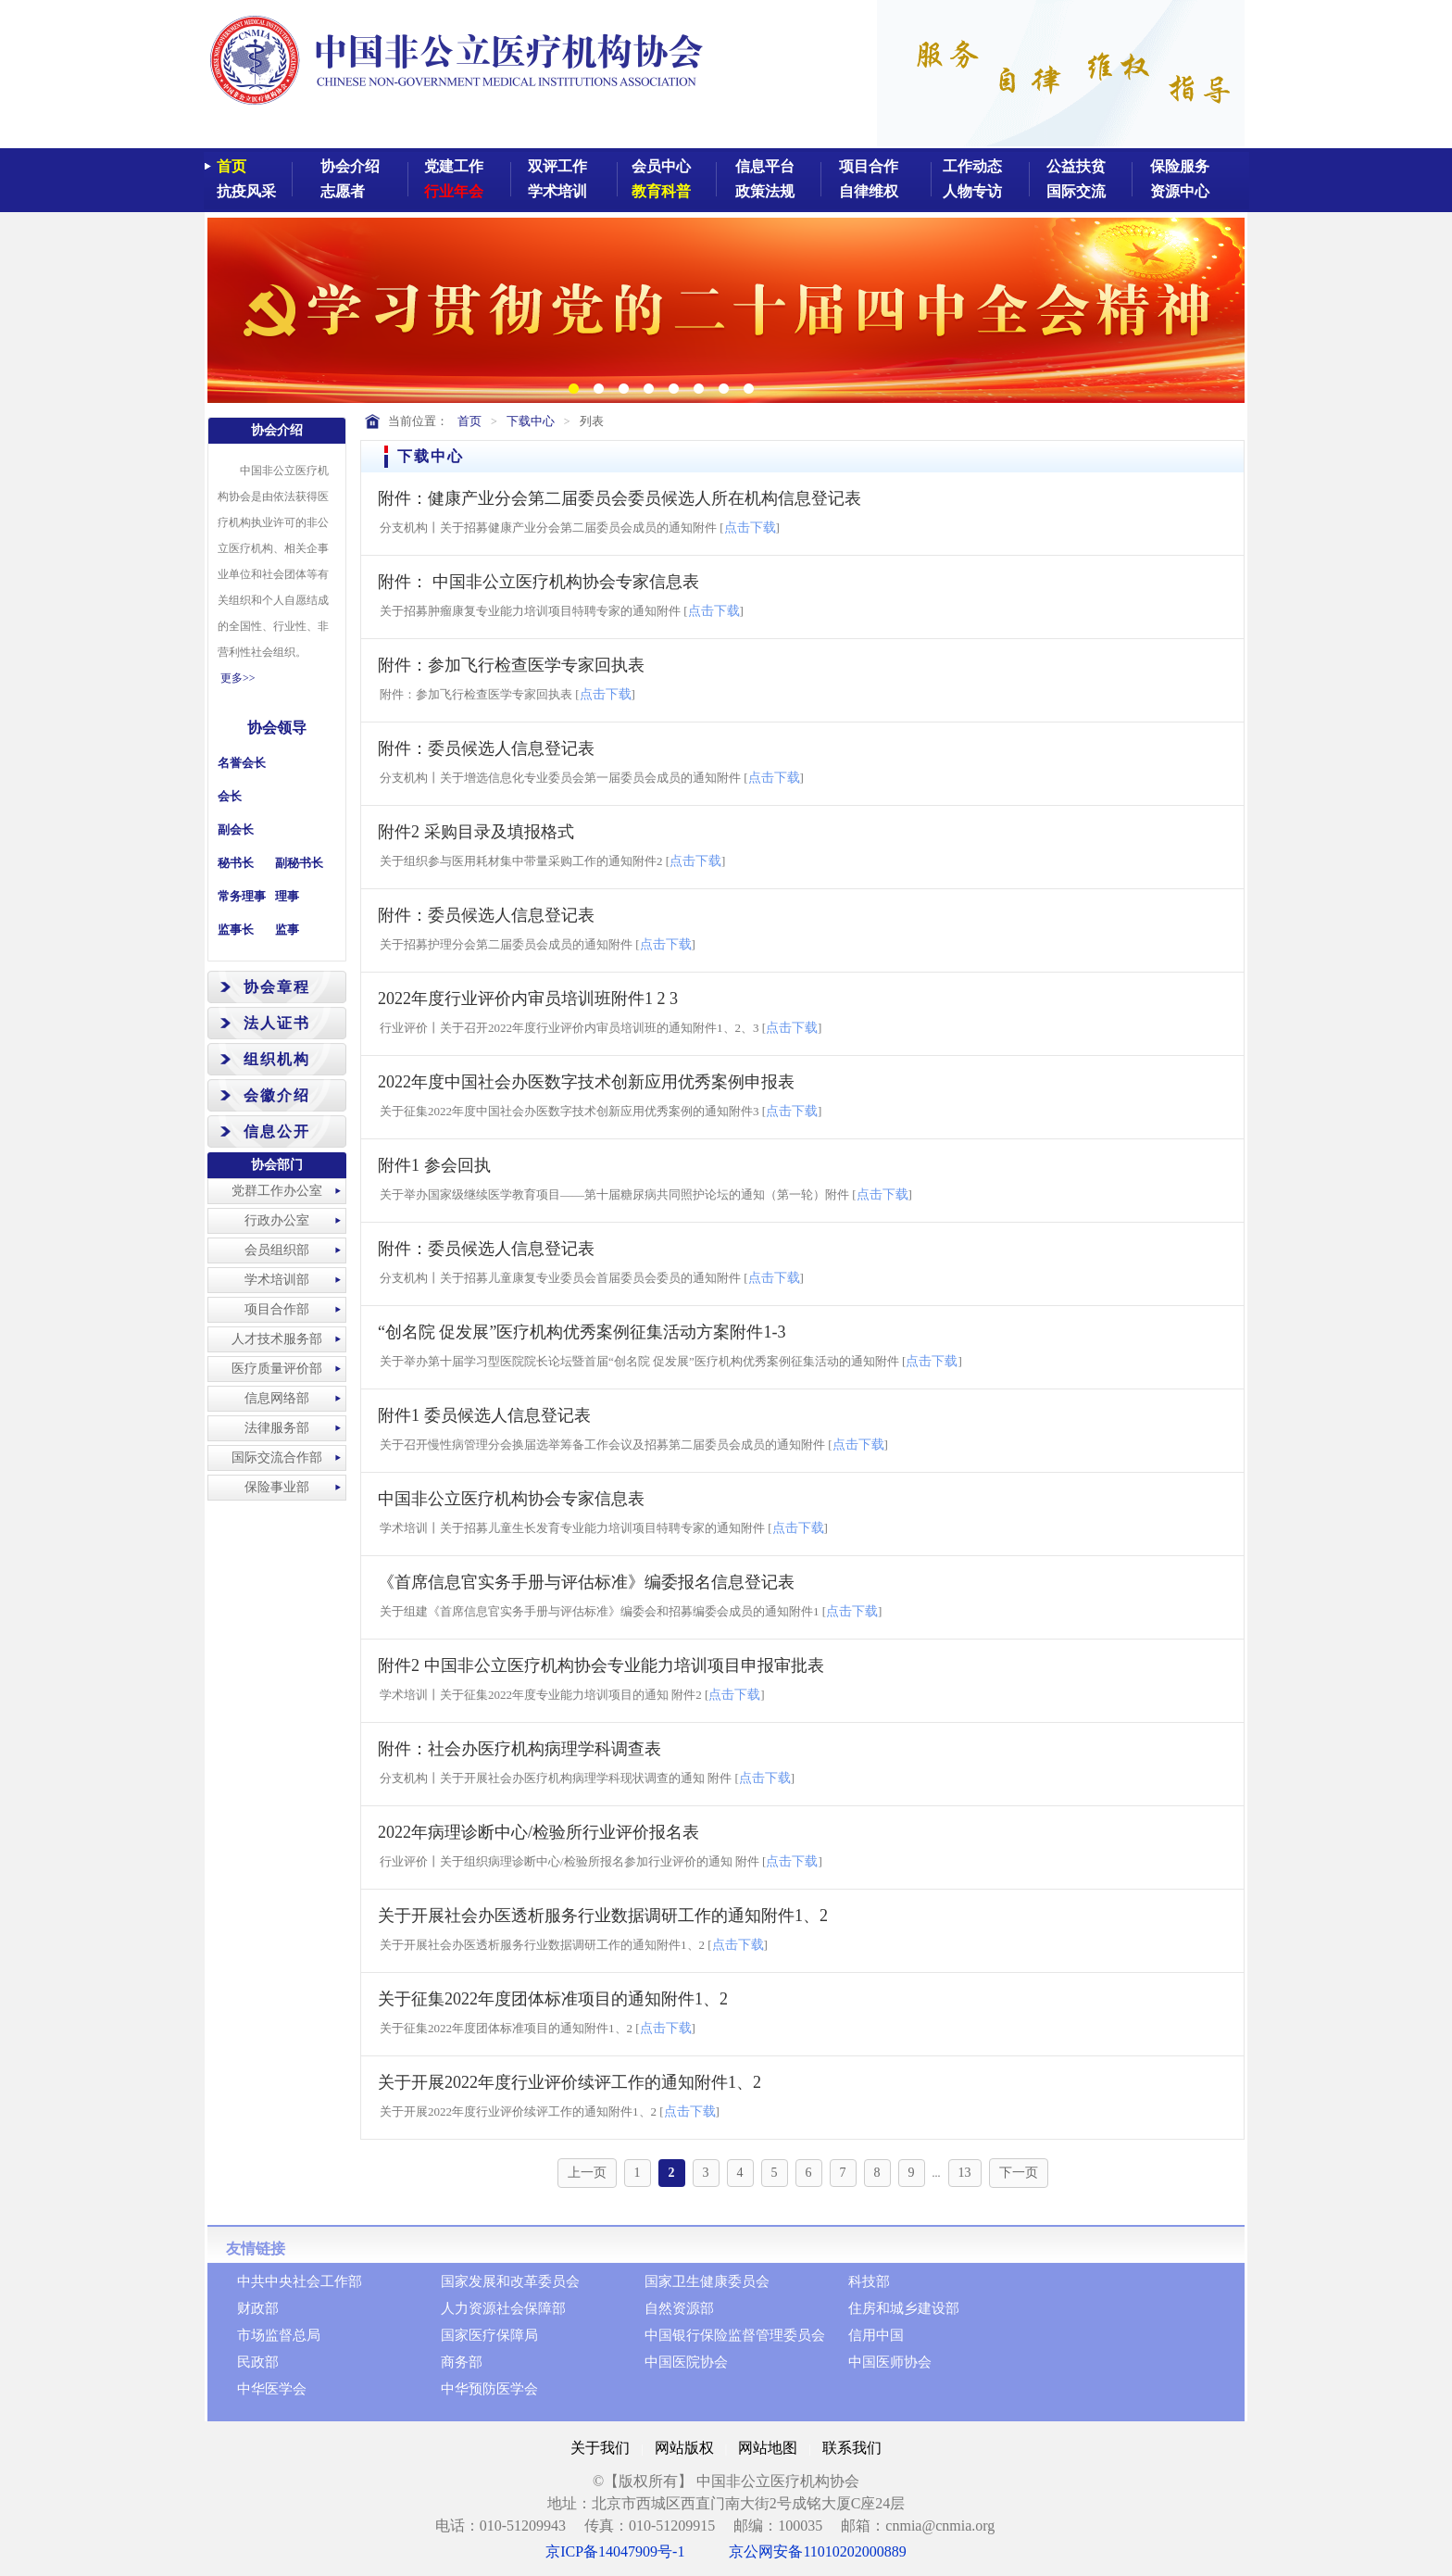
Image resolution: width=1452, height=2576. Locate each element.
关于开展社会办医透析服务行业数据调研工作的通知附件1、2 (603, 1915)
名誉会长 (242, 763)
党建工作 (453, 166)
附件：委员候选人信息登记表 (486, 748)
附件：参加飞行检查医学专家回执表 (511, 665)
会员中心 (661, 166)
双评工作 (557, 166)
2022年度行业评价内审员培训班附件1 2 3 (528, 998)
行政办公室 (276, 1220)
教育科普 (661, 191)
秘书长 (236, 863)
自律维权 (868, 191)
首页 (231, 166)
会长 (230, 796)
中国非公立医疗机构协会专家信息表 (511, 1498)
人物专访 (972, 191)
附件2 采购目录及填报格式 (476, 832)
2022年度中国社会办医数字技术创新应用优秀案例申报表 (586, 1082)
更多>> (238, 678)
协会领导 (277, 727)
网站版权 (684, 2448)
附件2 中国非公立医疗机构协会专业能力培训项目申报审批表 (601, 1665)
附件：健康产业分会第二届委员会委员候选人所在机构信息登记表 (619, 498)
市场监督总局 (278, 2335)
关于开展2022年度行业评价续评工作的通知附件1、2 (569, 2082)
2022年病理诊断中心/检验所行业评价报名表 (538, 1832)
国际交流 (1076, 191)
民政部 (258, 2362)
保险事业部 (276, 1487)
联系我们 (852, 2448)
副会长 (236, 829)
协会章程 (277, 987)
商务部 (461, 2362)
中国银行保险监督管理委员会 (735, 2335)
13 (964, 2173)
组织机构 (277, 1059)
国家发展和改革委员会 (510, 2281)
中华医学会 (272, 2388)
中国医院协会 (686, 2362)
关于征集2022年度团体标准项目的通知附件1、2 (553, 1999)
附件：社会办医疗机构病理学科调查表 (519, 1749)
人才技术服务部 (277, 1339)
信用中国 (876, 2335)
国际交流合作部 (277, 1457)
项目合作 (868, 166)
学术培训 (557, 191)
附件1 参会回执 (434, 1165)
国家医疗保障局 (489, 2335)
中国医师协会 (890, 2362)
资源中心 (1179, 191)
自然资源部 (679, 2308)
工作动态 (972, 166)
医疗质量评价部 (277, 1369)
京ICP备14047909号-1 (614, 2551)
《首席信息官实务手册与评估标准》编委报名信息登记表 (586, 1582)
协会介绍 (350, 166)
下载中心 (531, 421)
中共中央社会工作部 (299, 2281)
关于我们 (600, 2448)
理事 (287, 896)
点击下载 (750, 527)
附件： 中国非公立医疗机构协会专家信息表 (538, 581)
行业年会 (453, 191)
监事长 (236, 929)
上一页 (587, 2173)
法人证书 (277, 1023)
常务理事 (242, 896)
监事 (287, 929)
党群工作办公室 (277, 1191)
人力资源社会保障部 (503, 2308)
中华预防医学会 (489, 2388)
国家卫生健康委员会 (707, 2281)
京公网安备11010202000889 (817, 2551)
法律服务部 (276, 1428)
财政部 (258, 2308)
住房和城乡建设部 (903, 2308)
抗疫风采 (246, 191)
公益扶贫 (1076, 166)
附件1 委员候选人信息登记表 (484, 1415)
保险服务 (1179, 166)
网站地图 (767, 2448)
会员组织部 (276, 1250)
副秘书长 (299, 863)
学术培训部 (276, 1280)
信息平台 (765, 166)
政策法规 (765, 191)
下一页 (1018, 2173)
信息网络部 (276, 1398)
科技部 (869, 2281)
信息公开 (277, 1131)
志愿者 (342, 191)
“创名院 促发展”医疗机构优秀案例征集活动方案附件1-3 (581, 1332)
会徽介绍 (277, 1095)
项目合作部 (276, 1309)
